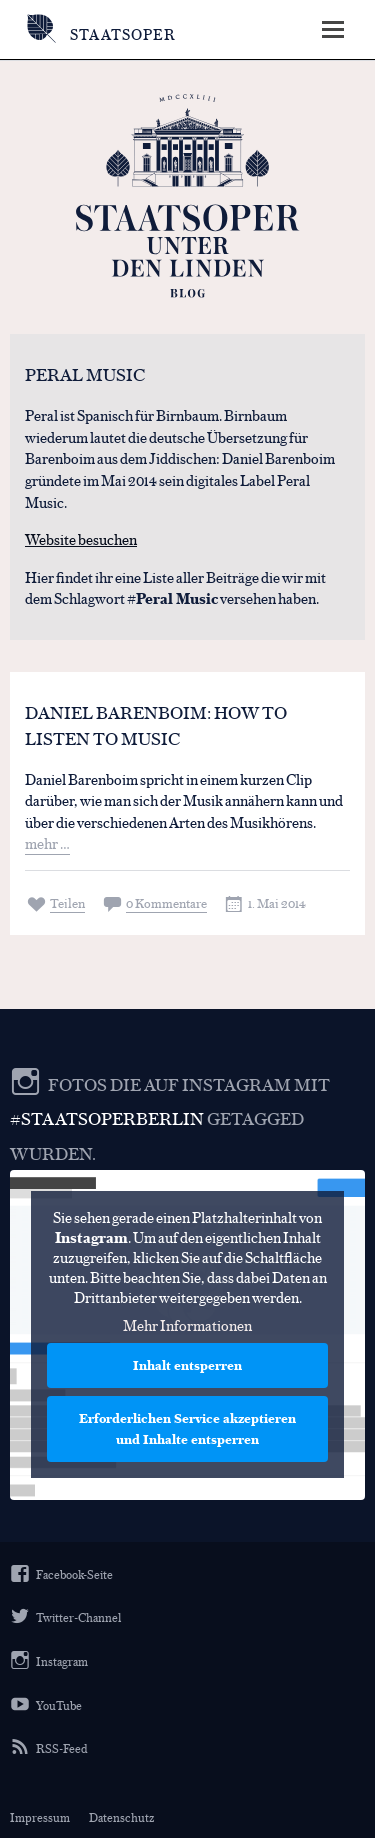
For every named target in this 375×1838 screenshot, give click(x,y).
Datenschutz (121, 1817)
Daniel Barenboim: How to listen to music (156, 725)
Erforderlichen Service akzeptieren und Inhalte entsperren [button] (187, 1429)
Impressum (40, 1817)
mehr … (47, 842)
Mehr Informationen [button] (187, 1326)
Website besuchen (81, 538)
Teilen (67, 902)
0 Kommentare (166, 902)
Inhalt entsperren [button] (187, 1366)
